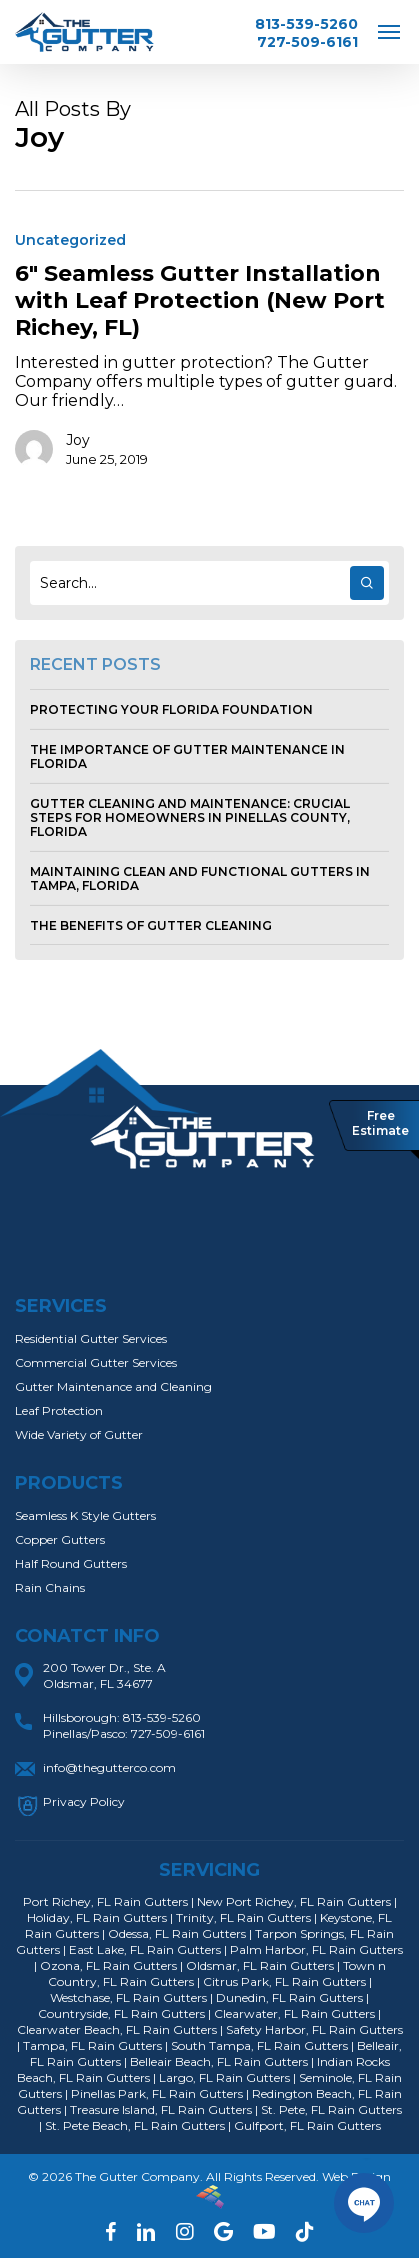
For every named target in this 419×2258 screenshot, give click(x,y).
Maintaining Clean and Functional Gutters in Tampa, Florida (200, 878)
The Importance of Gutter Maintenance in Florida (187, 756)
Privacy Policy (84, 1801)
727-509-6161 (307, 42)
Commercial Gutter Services (96, 1362)
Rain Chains (50, 1587)
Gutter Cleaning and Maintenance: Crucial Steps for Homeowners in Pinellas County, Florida (190, 817)
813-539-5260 (306, 24)
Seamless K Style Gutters (85, 1515)
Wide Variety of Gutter (79, 1434)
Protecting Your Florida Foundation (171, 709)
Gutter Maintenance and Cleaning (113, 1386)
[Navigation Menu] (389, 31)
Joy (78, 440)
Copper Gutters (60, 1539)
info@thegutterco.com (109, 1767)
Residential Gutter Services (91, 1338)
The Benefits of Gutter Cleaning (151, 925)
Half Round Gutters (71, 1563)
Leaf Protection (59, 1410)
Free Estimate (380, 1123)
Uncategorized (70, 240)
